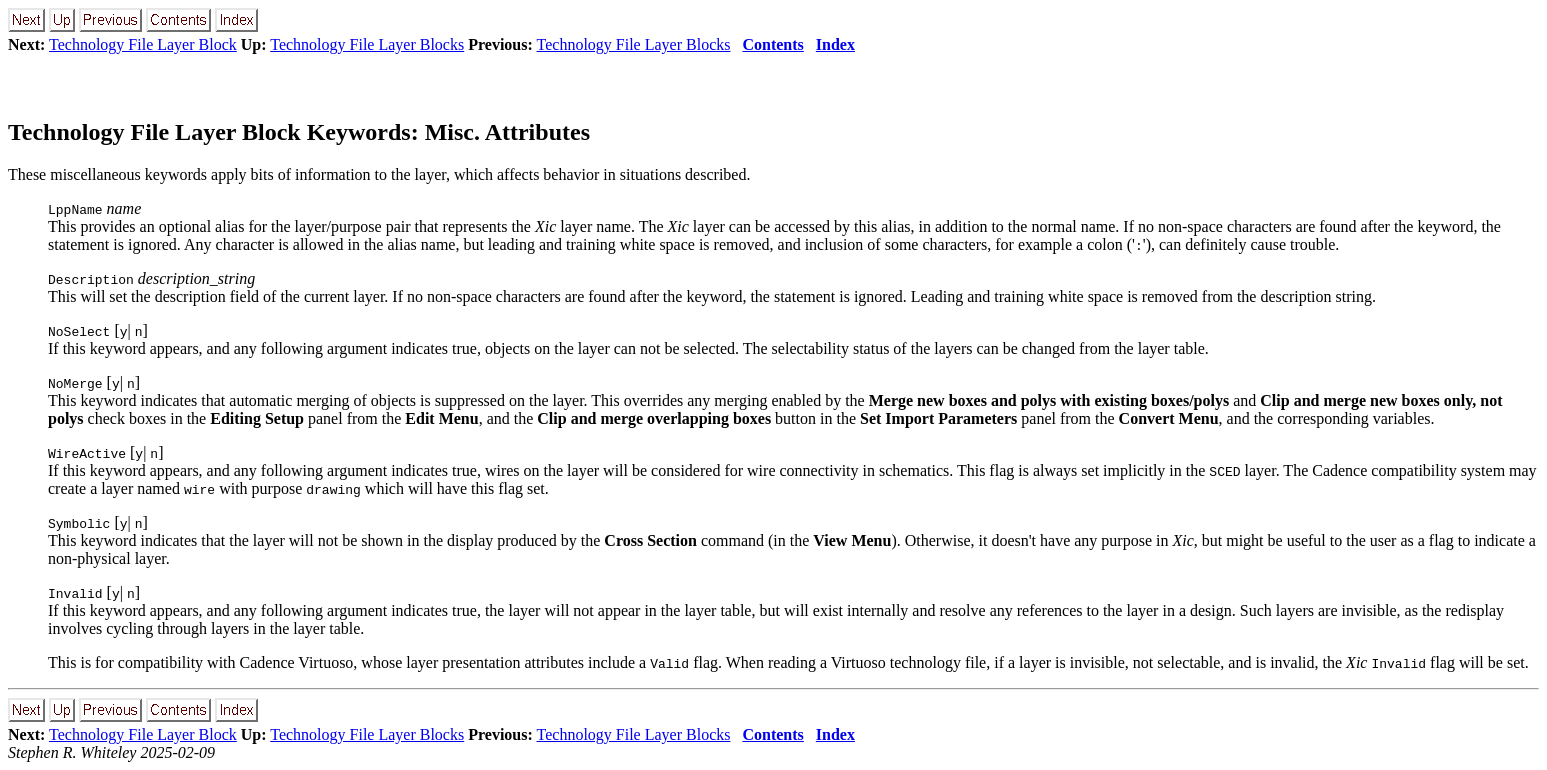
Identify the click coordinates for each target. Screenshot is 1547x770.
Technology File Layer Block (143, 44)
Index (835, 44)
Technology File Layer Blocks (367, 44)
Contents (772, 44)
